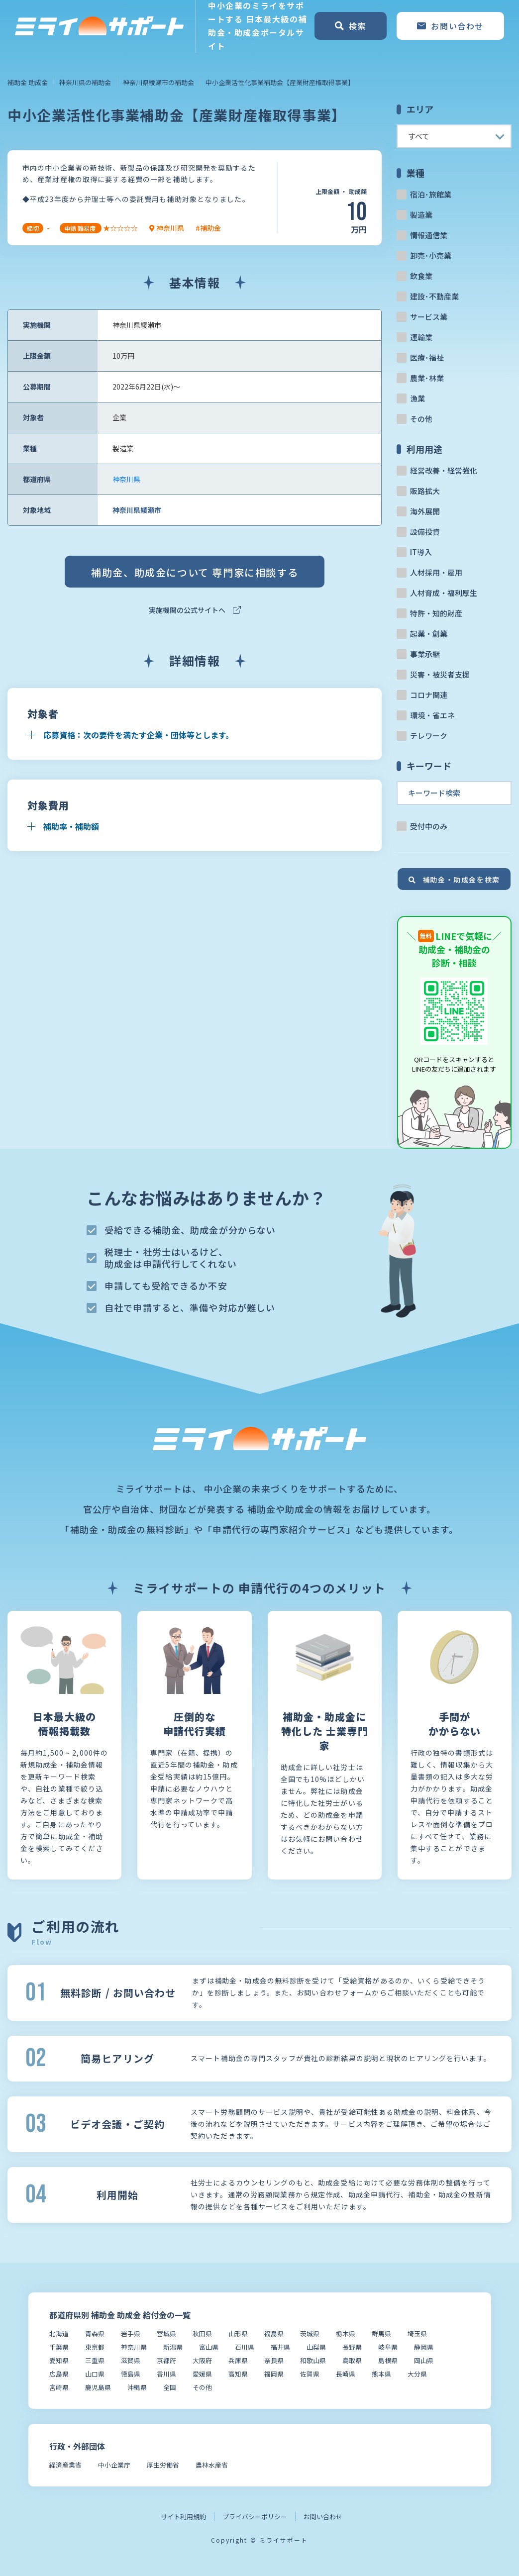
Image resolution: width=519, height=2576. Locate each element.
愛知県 (59, 2360)
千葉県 (59, 2347)
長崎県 (345, 2373)
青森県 (94, 2333)
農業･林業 (427, 378)
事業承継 (425, 654)
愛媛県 (202, 2373)
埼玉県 (417, 2333)
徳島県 (130, 2373)
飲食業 (421, 276)
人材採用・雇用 (436, 572)
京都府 (166, 2360)
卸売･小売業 (430, 255)
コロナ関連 (428, 695)
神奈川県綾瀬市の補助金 (158, 82)
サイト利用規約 (183, 2516)
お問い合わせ (323, 2516)
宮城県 (166, 2333)
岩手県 (130, 2333)
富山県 (208, 2347)
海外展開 (425, 511)
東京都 (94, 2347)
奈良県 (274, 2360)
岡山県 (423, 2360)
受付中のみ (428, 826)
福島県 (274, 2333)
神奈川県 (126, 479)
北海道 (59, 2333)
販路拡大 (425, 491)
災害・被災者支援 (440, 674)
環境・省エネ (432, 715)
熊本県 (381, 2373)
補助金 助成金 (27, 82)
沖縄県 (137, 2387)
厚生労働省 (163, 2465)
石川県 (244, 2347)
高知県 (238, 2373)
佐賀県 (309, 2373)
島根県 (388, 2360)
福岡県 (274, 2373)
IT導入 (421, 552)
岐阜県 (388, 2347)
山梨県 (316, 2347)
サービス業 (428, 316)
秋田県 (202, 2333)
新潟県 (173, 2347)
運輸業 (421, 337)
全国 (169, 2387)
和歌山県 (313, 2360)
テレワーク (428, 735)
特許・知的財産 (436, 613)
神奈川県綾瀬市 (136, 510)
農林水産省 (212, 2465)
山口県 (94, 2373)
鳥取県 (352, 2360)
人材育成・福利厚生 (443, 593)
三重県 (94, 2360)
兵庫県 (238, 2360)
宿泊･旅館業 (430, 194)
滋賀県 (130, 2360)
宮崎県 (59, 2387)
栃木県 (345, 2333)
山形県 (238, 2333)
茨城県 (309, 2333)
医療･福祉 (427, 357)
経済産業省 (65, 2465)
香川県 (166, 2373)
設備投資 (425, 531)
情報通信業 (428, 235)
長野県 (352, 2347)
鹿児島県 (98, 2387)
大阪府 (202, 2360)
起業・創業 (428, 633)
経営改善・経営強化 (443, 470)
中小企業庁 (114, 2465)
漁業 (417, 398)
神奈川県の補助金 (85, 82)
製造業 (421, 214)
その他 (421, 418)
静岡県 (423, 2347)
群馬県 (381, 2333)
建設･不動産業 (434, 296)
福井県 (280, 2347)
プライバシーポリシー (254, 2516)
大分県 (417, 2373)
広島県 (59, 2373)
